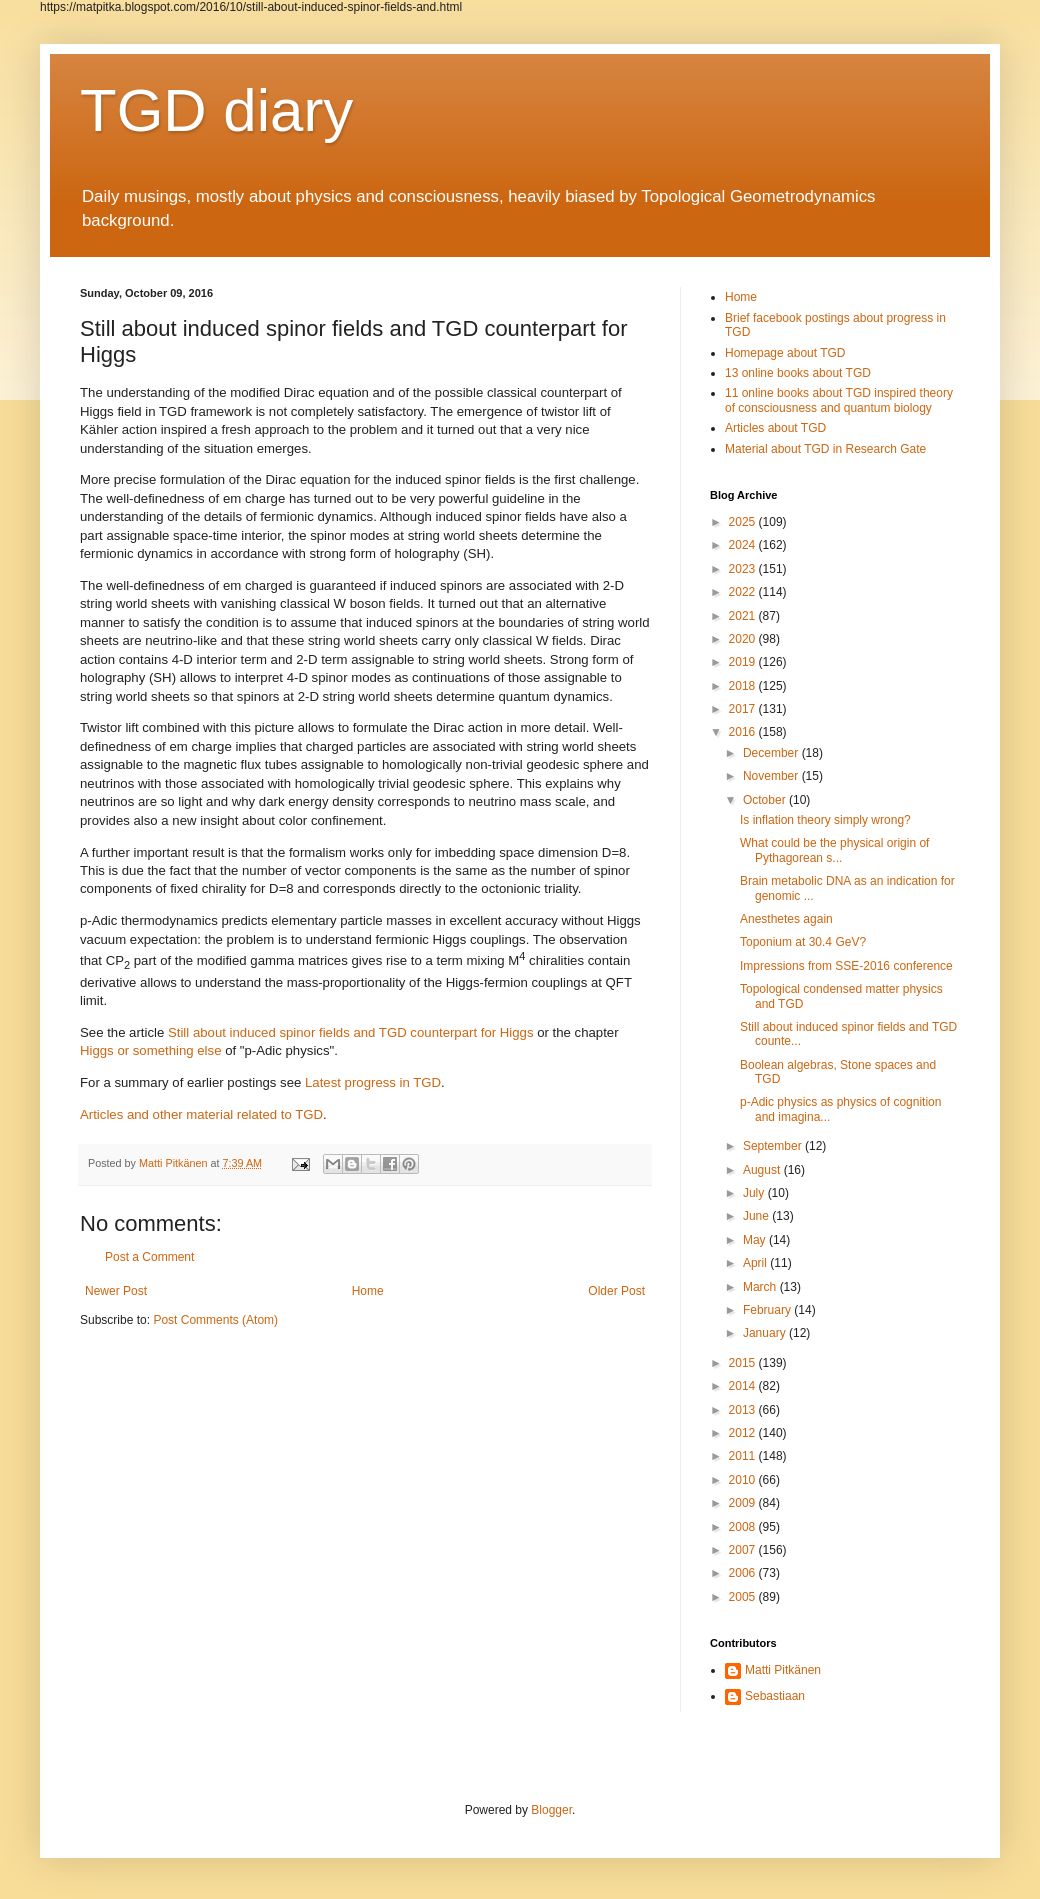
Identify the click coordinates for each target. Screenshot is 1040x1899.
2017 (744, 709)
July (755, 1193)
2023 (744, 569)
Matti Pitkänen (783, 1670)
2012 (744, 1433)
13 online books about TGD (798, 373)
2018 (744, 686)
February (768, 1310)
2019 (744, 662)
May (756, 1240)
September (774, 1146)
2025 (744, 522)
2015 (744, 1363)
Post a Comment (149, 1257)
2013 (744, 1410)
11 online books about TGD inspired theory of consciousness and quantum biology (839, 400)
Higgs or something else (150, 1050)
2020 (744, 639)
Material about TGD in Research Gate (825, 449)
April (756, 1263)
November (772, 776)
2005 (744, 1597)
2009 (744, 1503)
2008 (744, 1527)
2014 (744, 1386)
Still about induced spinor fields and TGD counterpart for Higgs (351, 1032)
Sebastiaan (775, 1696)
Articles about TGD (775, 428)
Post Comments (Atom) (215, 1320)
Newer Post (116, 1291)
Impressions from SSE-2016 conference (846, 966)
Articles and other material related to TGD (201, 1114)
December (772, 753)
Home (368, 1291)
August (763, 1170)
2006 (744, 1573)
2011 (744, 1456)
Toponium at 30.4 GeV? (803, 942)
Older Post (616, 1291)
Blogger (551, 1810)
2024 (744, 545)
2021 (744, 616)
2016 (744, 732)
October (766, 800)
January (766, 1333)
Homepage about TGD (785, 353)
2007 (744, 1550)
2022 (744, 592)
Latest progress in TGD (373, 1082)
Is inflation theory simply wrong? (825, 820)
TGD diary (216, 110)
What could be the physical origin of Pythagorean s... (834, 850)
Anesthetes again (786, 919)
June (757, 1216)
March (761, 1287)
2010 (744, 1480)
